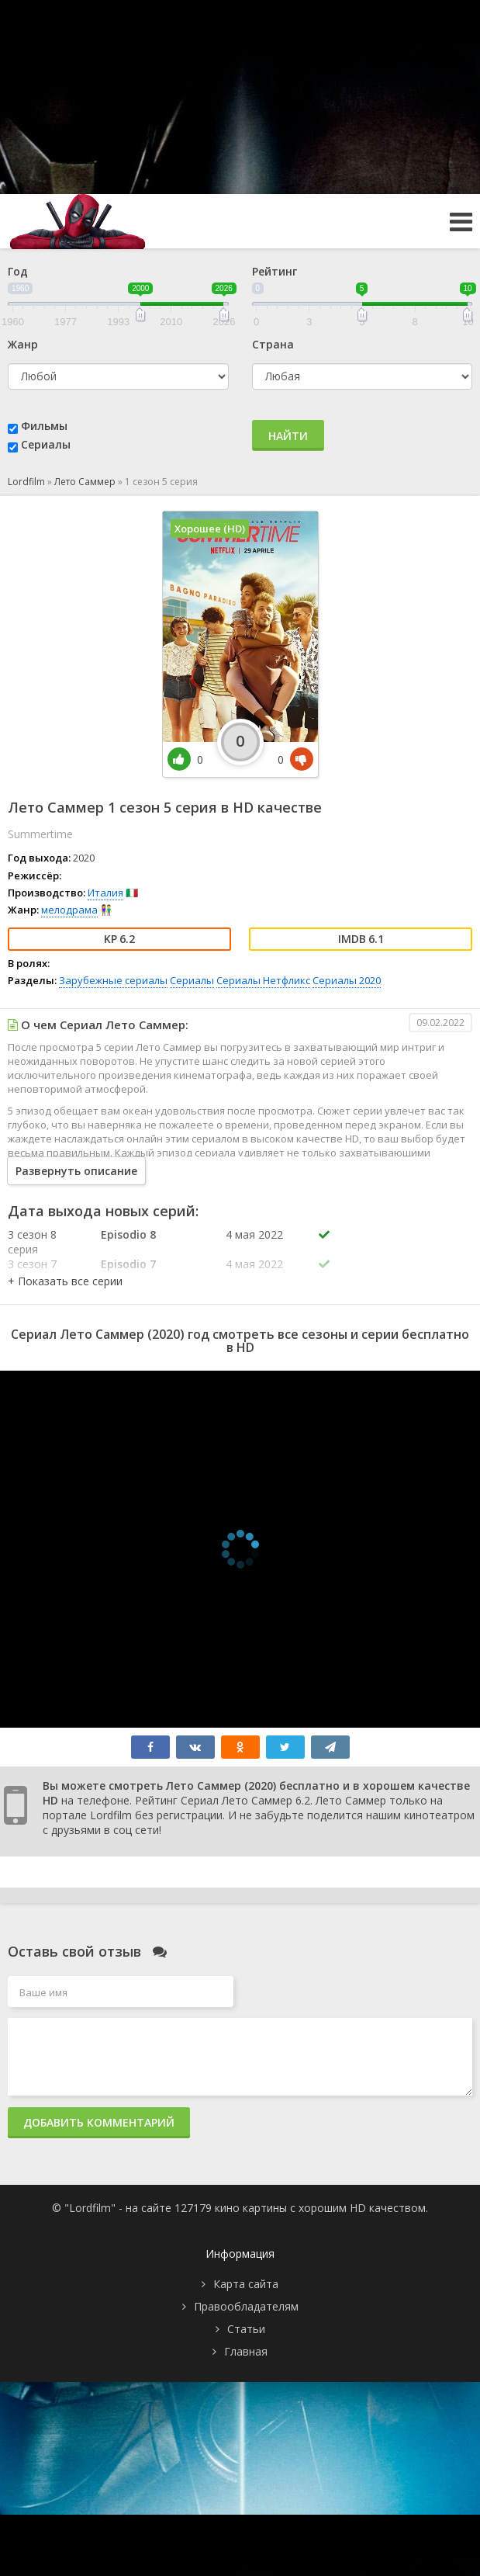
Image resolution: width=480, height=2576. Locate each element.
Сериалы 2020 (347, 980)
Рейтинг (274, 271)
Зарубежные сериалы (113, 980)
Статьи (246, 2328)
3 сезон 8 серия (32, 1242)
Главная (246, 2351)
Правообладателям (246, 2306)
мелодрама (69, 910)
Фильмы (44, 425)
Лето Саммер (85, 481)
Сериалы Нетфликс (263, 980)
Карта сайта (245, 2283)
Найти (288, 435)
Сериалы (46, 444)
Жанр (23, 344)
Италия (105, 893)
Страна (273, 344)
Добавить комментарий (98, 2122)
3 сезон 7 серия (32, 1271)
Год (18, 271)
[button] (65, 1281)
